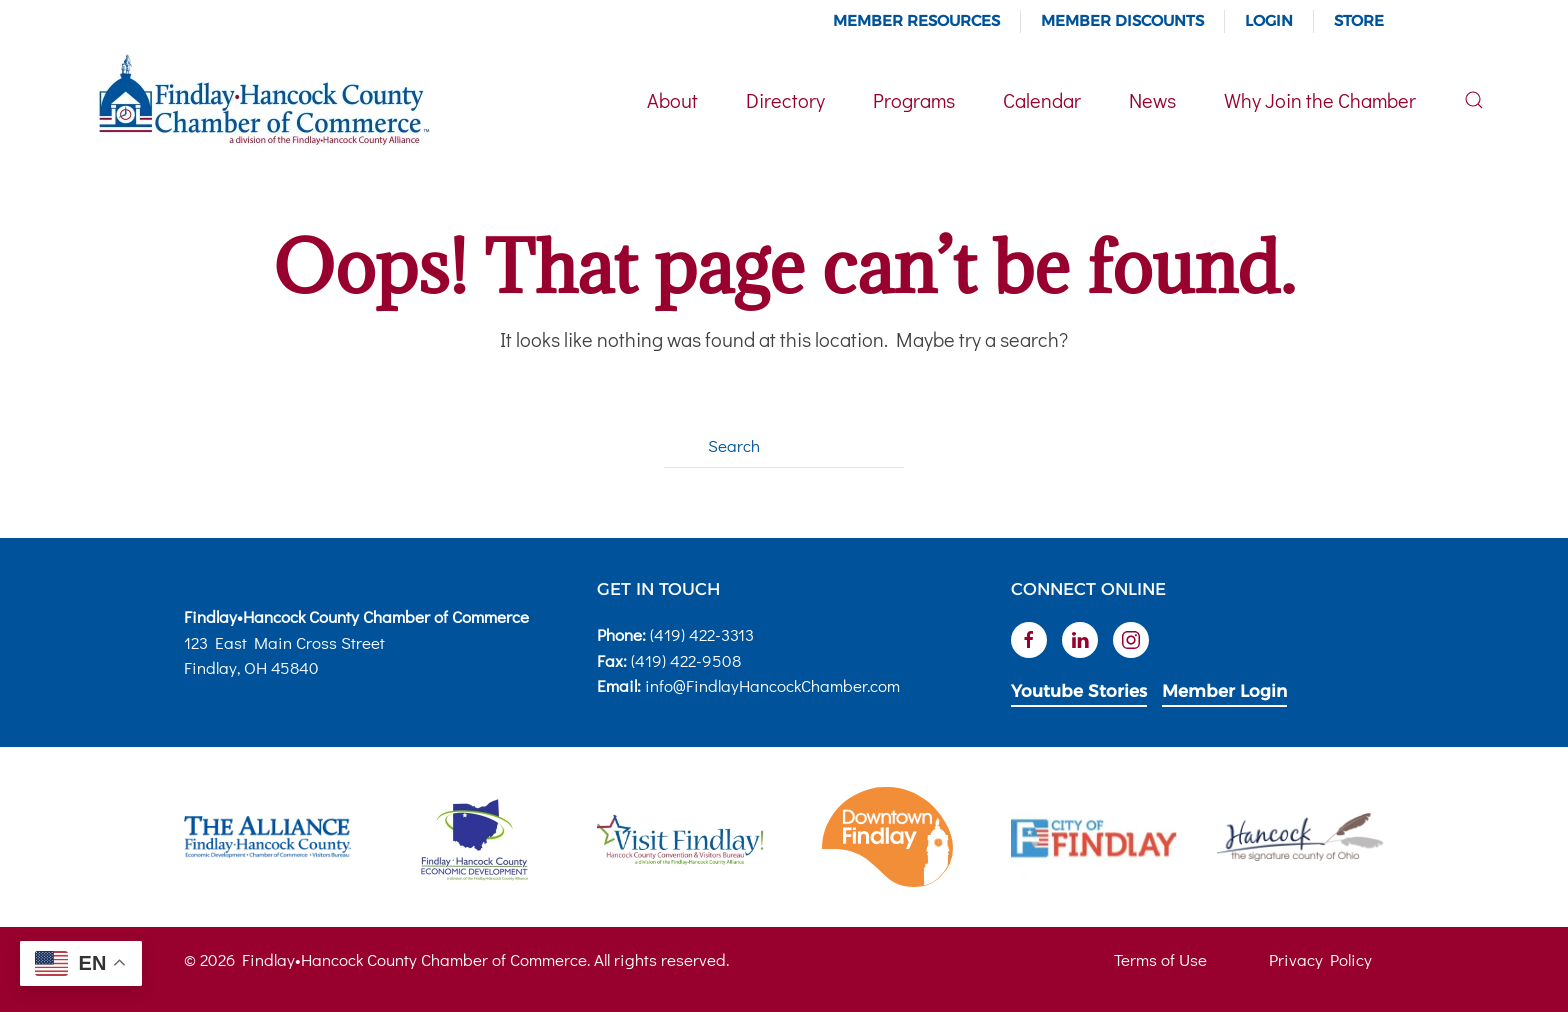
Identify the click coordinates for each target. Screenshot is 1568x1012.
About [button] (672, 100)
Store (1359, 20)
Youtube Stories (1079, 691)
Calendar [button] (1042, 100)
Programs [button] (914, 100)
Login (1269, 20)
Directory (785, 100)
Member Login (1224, 691)
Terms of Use (1160, 959)
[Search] (784, 446)
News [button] (1152, 100)
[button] (1474, 100)
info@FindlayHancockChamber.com (772, 685)
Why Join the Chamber (1320, 100)
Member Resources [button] (916, 20)
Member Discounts (1122, 20)
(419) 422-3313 (702, 634)
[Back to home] (262, 100)
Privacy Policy (1320, 959)
